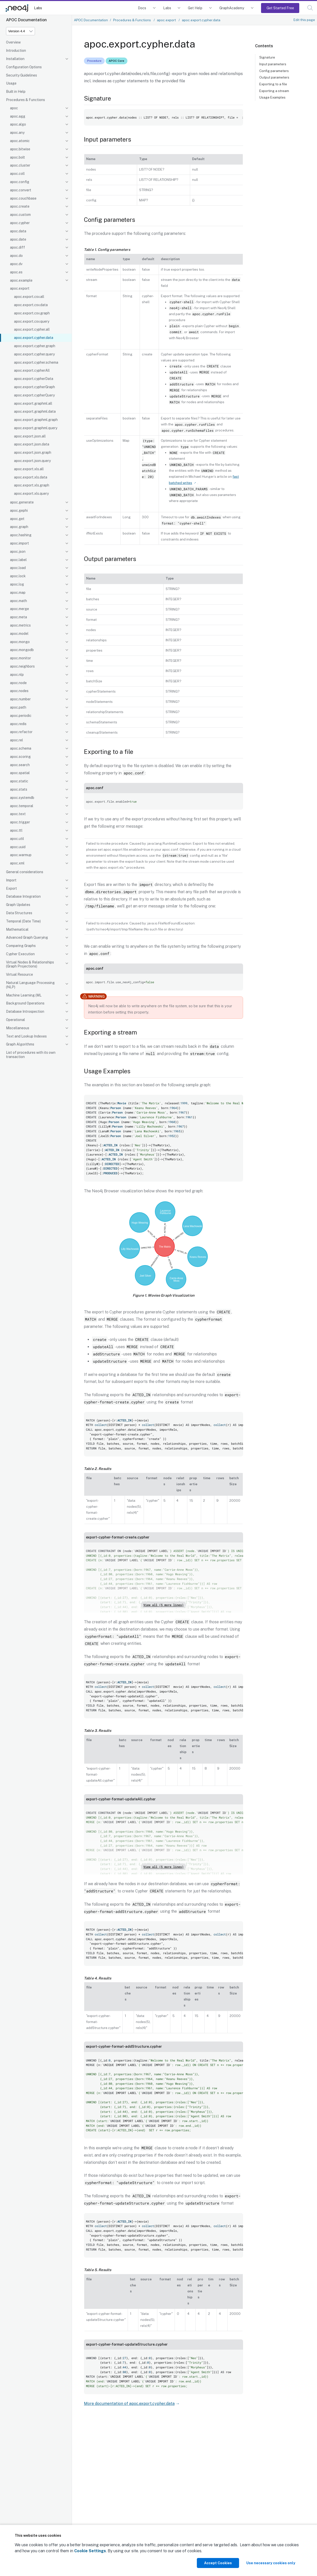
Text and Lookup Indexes (26, 1036)
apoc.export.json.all (30, 436)
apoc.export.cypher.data (33, 338)
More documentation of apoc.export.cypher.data (129, 2403)
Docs (142, 8)
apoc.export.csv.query (31, 321)
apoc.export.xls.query (31, 493)
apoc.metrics (20, 625)
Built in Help (15, 92)
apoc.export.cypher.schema (36, 362)
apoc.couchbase (23, 198)
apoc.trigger (20, 822)
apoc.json (17, 552)
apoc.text (18, 814)
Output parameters (274, 77)
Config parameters (274, 71)
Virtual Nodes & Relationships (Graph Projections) (30, 964)
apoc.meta (18, 617)
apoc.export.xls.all (29, 469)
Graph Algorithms (20, 1044)
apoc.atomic (20, 141)
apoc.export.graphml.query (35, 428)
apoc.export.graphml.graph (36, 420)
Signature (267, 57)
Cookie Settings (90, 2550)
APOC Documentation (91, 20)
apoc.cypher (20, 223)
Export (11, 888)
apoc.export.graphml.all (33, 403)
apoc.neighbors (22, 666)
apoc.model (19, 634)
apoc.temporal (21, 806)
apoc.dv (16, 264)
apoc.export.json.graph (32, 452)
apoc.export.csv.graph (32, 313)
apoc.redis (18, 724)
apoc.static (19, 781)
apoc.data (18, 231)
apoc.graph (19, 527)
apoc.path (18, 707)
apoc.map (17, 593)
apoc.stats (18, 789)
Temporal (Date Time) (23, 921)
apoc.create (19, 206)
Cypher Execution (20, 954)
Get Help (195, 8)
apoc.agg (17, 116)
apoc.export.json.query (32, 461)
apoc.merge (19, 609)
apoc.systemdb (22, 798)
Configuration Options (24, 67)
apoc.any (17, 133)
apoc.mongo (20, 642)
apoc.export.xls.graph (31, 485)
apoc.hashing (20, 535)
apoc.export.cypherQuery (34, 395)
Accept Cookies (218, 2563)
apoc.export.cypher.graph (34, 346)
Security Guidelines (21, 75)
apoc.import (19, 543)
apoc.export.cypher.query (34, 354)
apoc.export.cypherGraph (34, 387)
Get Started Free (280, 8)
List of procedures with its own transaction (30, 1055)
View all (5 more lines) (163, 1605)
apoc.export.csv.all (29, 297)
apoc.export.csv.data (31, 305)
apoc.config (19, 182)
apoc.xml (17, 863)
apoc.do (16, 256)
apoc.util (17, 839)
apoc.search (20, 765)
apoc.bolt (17, 157)
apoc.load (18, 568)
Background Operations (25, 1003)
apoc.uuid (17, 847)
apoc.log (17, 584)
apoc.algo (18, 124)
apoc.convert (20, 190)
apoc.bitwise (20, 149)
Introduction (16, 51)
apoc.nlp (17, 675)
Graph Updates (18, 905)
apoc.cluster (20, 165)
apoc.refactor (21, 732)
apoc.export (19, 288)
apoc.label (18, 560)
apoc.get (17, 519)
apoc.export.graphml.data (35, 411)
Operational (15, 1020)
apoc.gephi (19, 510)
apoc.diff (17, 247)
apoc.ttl (16, 830)
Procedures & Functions (25, 100)
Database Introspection (25, 1011)
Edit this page (304, 20)
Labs (38, 8)
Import (11, 880)
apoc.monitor (20, 658)
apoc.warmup (20, 855)
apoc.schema (20, 748)
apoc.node (18, 683)
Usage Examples (272, 97)
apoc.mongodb (22, 650)
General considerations (24, 872)
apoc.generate (22, 502)
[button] (310, 8)
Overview (13, 42)
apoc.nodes (19, 691)
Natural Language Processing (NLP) (30, 985)
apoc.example (21, 280)
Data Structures (19, 913)
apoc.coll (17, 174)
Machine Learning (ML (23, 995)
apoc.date (18, 239)
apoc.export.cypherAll (32, 370)
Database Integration (23, 896)
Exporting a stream (274, 91)
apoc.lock (18, 576)
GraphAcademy (231, 8)
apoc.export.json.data (31, 444)
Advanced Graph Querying (27, 937)
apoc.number (20, 699)
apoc (14, 108)
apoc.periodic (20, 716)
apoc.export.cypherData (33, 379)
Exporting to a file (273, 84)
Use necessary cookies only (270, 2563)
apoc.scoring (20, 757)
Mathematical (17, 929)
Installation (15, 59)
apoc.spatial (20, 773)
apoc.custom (20, 215)
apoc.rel (16, 740)
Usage (11, 83)
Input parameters (272, 64)
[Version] (20, 31)
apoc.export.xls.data (30, 477)
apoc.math (18, 601)
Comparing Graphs (21, 946)
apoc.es (16, 272)
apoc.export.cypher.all (32, 329)
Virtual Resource (19, 974)
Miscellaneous (17, 1028)
